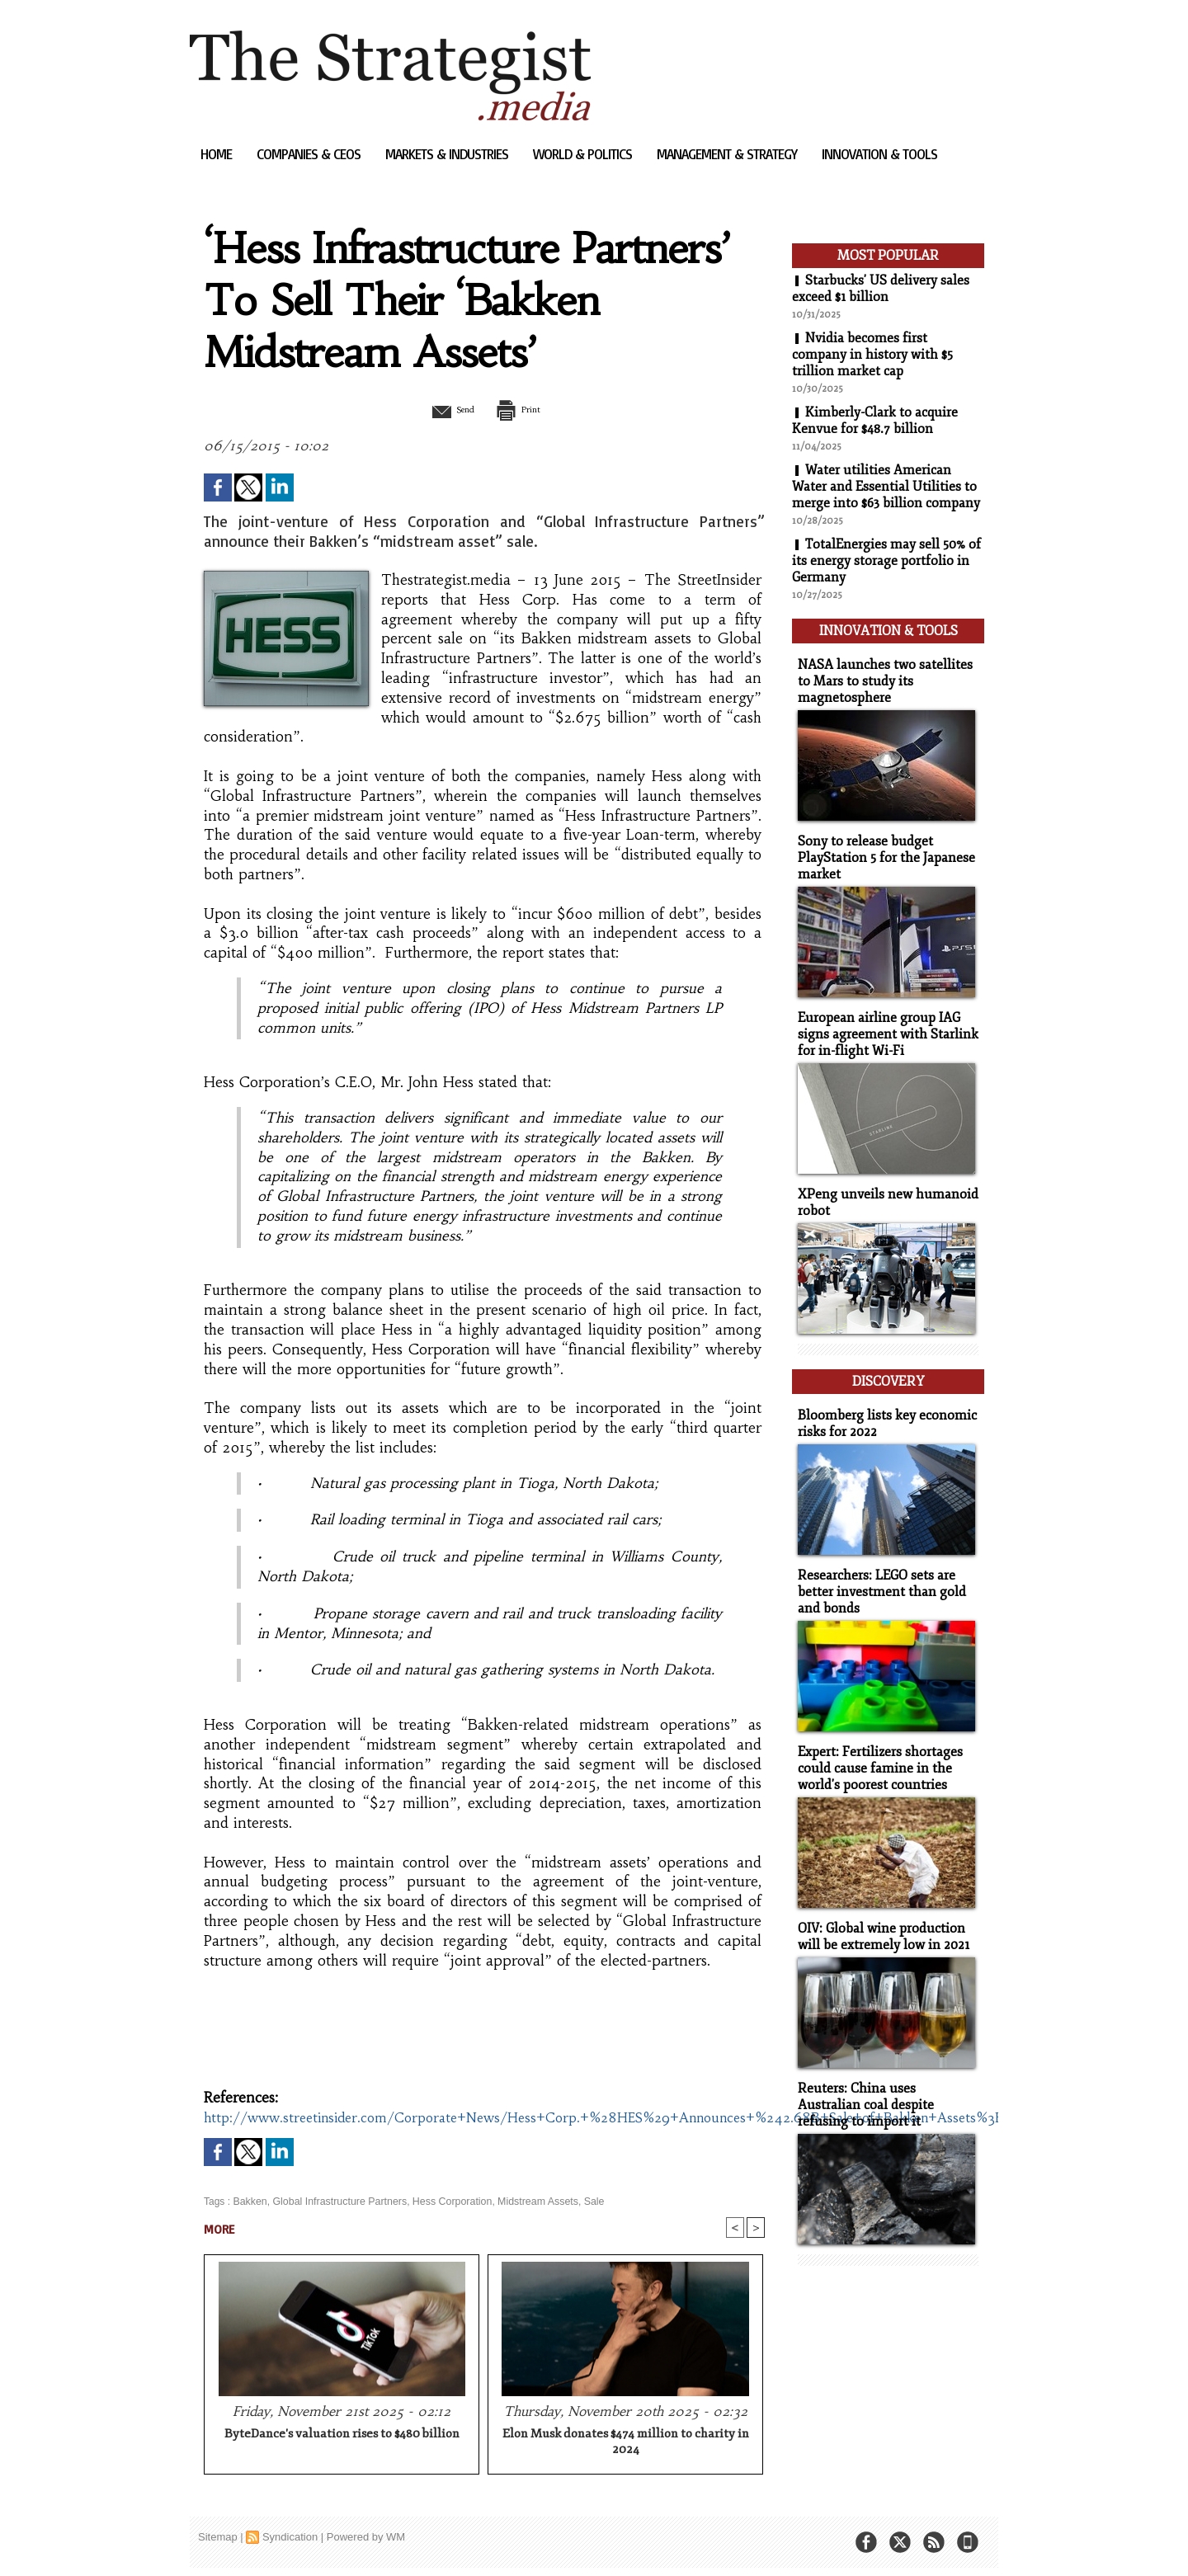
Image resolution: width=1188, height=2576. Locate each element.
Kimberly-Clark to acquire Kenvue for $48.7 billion (875, 420)
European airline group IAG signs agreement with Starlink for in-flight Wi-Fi (882, 1024)
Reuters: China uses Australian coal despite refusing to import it (884, 2078)
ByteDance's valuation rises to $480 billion (342, 2435)
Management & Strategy (728, 153)
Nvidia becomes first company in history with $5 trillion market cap (872, 354)
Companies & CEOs (310, 153)
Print (526, 409)
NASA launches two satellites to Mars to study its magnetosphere (887, 675)
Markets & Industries (448, 153)
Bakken (249, 2201)
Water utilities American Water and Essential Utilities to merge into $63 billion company (886, 486)
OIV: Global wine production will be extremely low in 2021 (879, 1912)
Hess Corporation (445, 2201)
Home (217, 153)
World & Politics (584, 153)
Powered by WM (366, 2538)
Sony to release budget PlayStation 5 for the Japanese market (882, 850)
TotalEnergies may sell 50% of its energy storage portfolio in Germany (887, 561)
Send (443, 409)
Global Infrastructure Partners (336, 2201)
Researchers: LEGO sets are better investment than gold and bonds (876, 1571)
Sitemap (218, 2538)
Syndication (290, 2538)
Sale (583, 2201)
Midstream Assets (528, 2201)
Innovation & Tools (879, 153)
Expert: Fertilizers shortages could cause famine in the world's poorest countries (876, 1745)
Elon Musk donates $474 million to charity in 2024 (625, 2443)
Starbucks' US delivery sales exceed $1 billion (880, 288)
